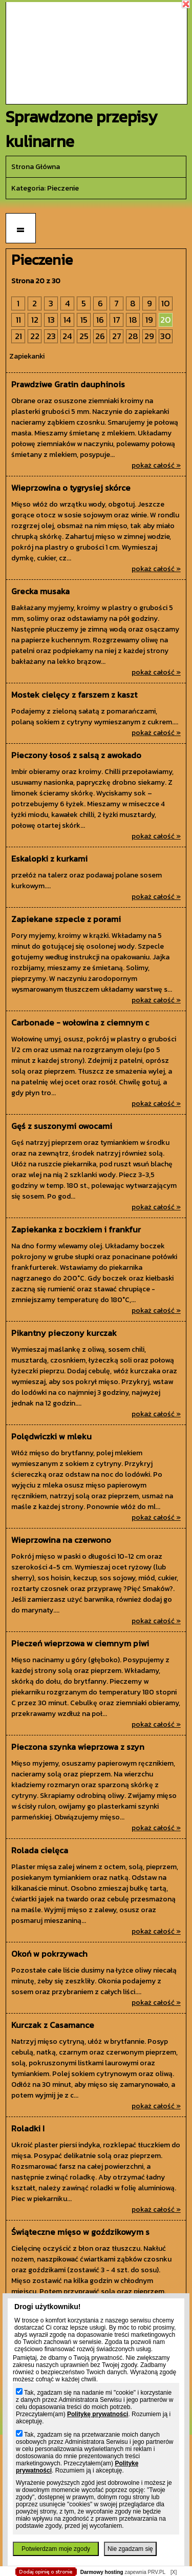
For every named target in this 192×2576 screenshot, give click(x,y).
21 (18, 336)
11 (18, 319)
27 (116, 336)
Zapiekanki (27, 356)
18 (133, 319)
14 (67, 319)
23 (51, 336)
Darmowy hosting (101, 2572)
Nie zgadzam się (130, 2548)
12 (34, 319)
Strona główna (35, 166)
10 (165, 303)
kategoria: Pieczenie (45, 188)
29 (149, 336)
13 (51, 319)
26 (100, 336)
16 (100, 319)
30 (165, 336)
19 (149, 319)
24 (67, 336)
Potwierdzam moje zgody (56, 2548)
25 (84, 336)
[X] (173, 2572)
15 (84, 319)
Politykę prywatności (97, 2414)
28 (133, 336)
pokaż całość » (156, 465)
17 (116, 319)
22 (34, 336)
